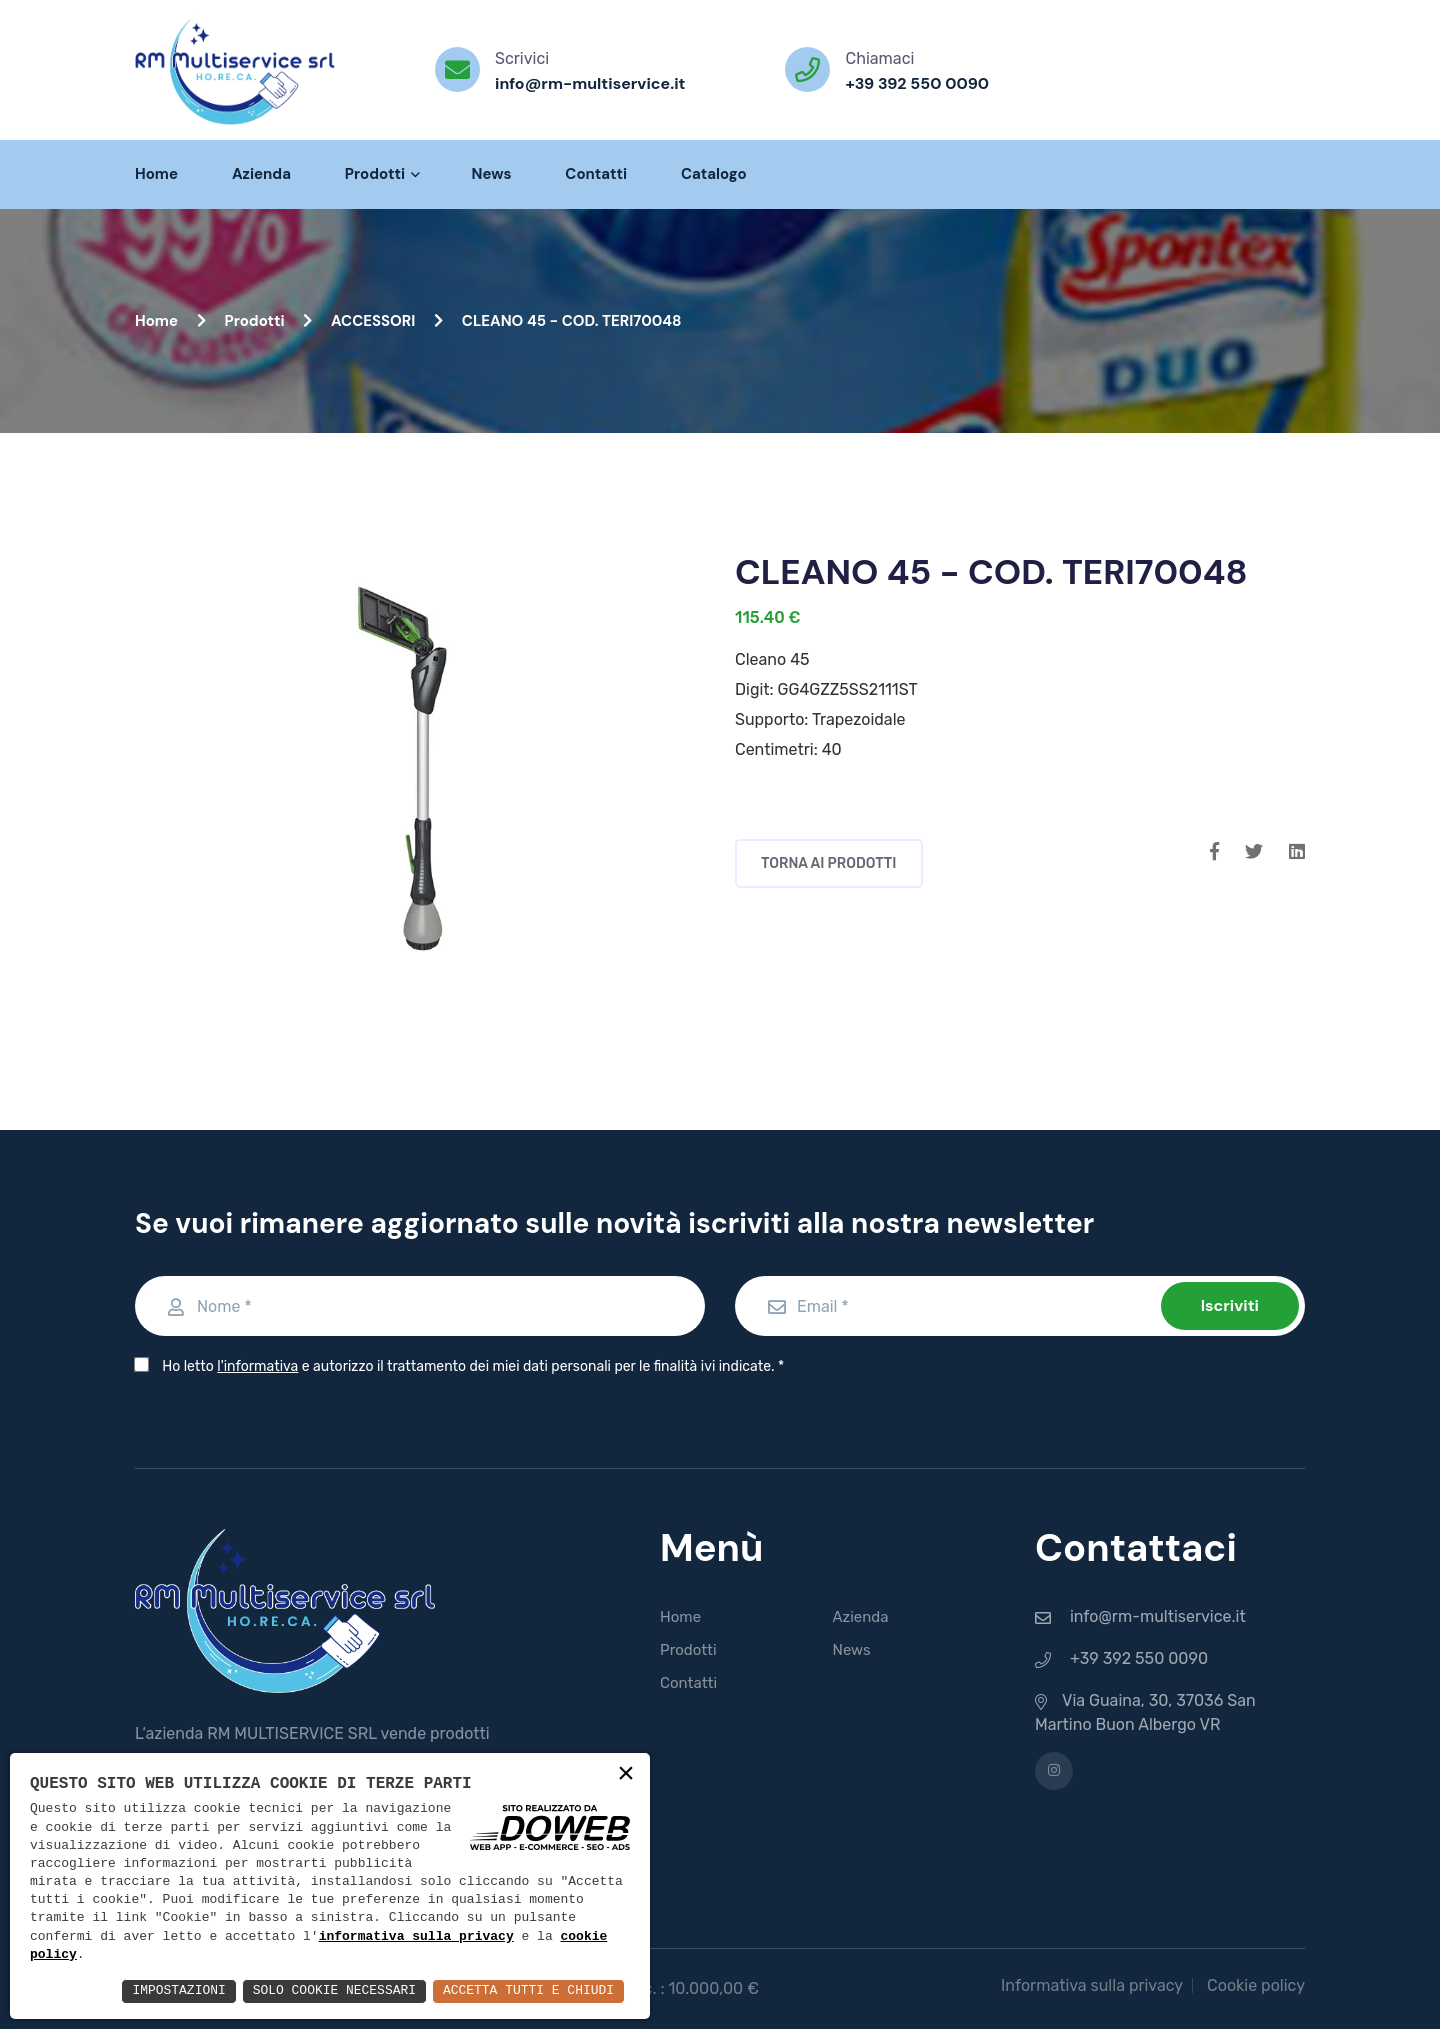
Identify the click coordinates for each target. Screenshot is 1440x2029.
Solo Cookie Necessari (314, 1990)
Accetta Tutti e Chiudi (521, 1990)
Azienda (261, 174)
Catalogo (714, 174)
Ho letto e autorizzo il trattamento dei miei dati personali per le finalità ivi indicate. (468, 1366)
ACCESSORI (387, 321)
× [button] (626, 1774)
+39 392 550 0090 (917, 83)
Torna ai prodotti (829, 863)
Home (156, 174)
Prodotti (381, 174)
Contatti (596, 174)
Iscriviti (1230, 1305)
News (491, 174)
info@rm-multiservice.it (590, 83)
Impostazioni (148, 1990)
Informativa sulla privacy (1092, 1985)
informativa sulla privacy (416, 1936)
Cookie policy (1256, 1985)
